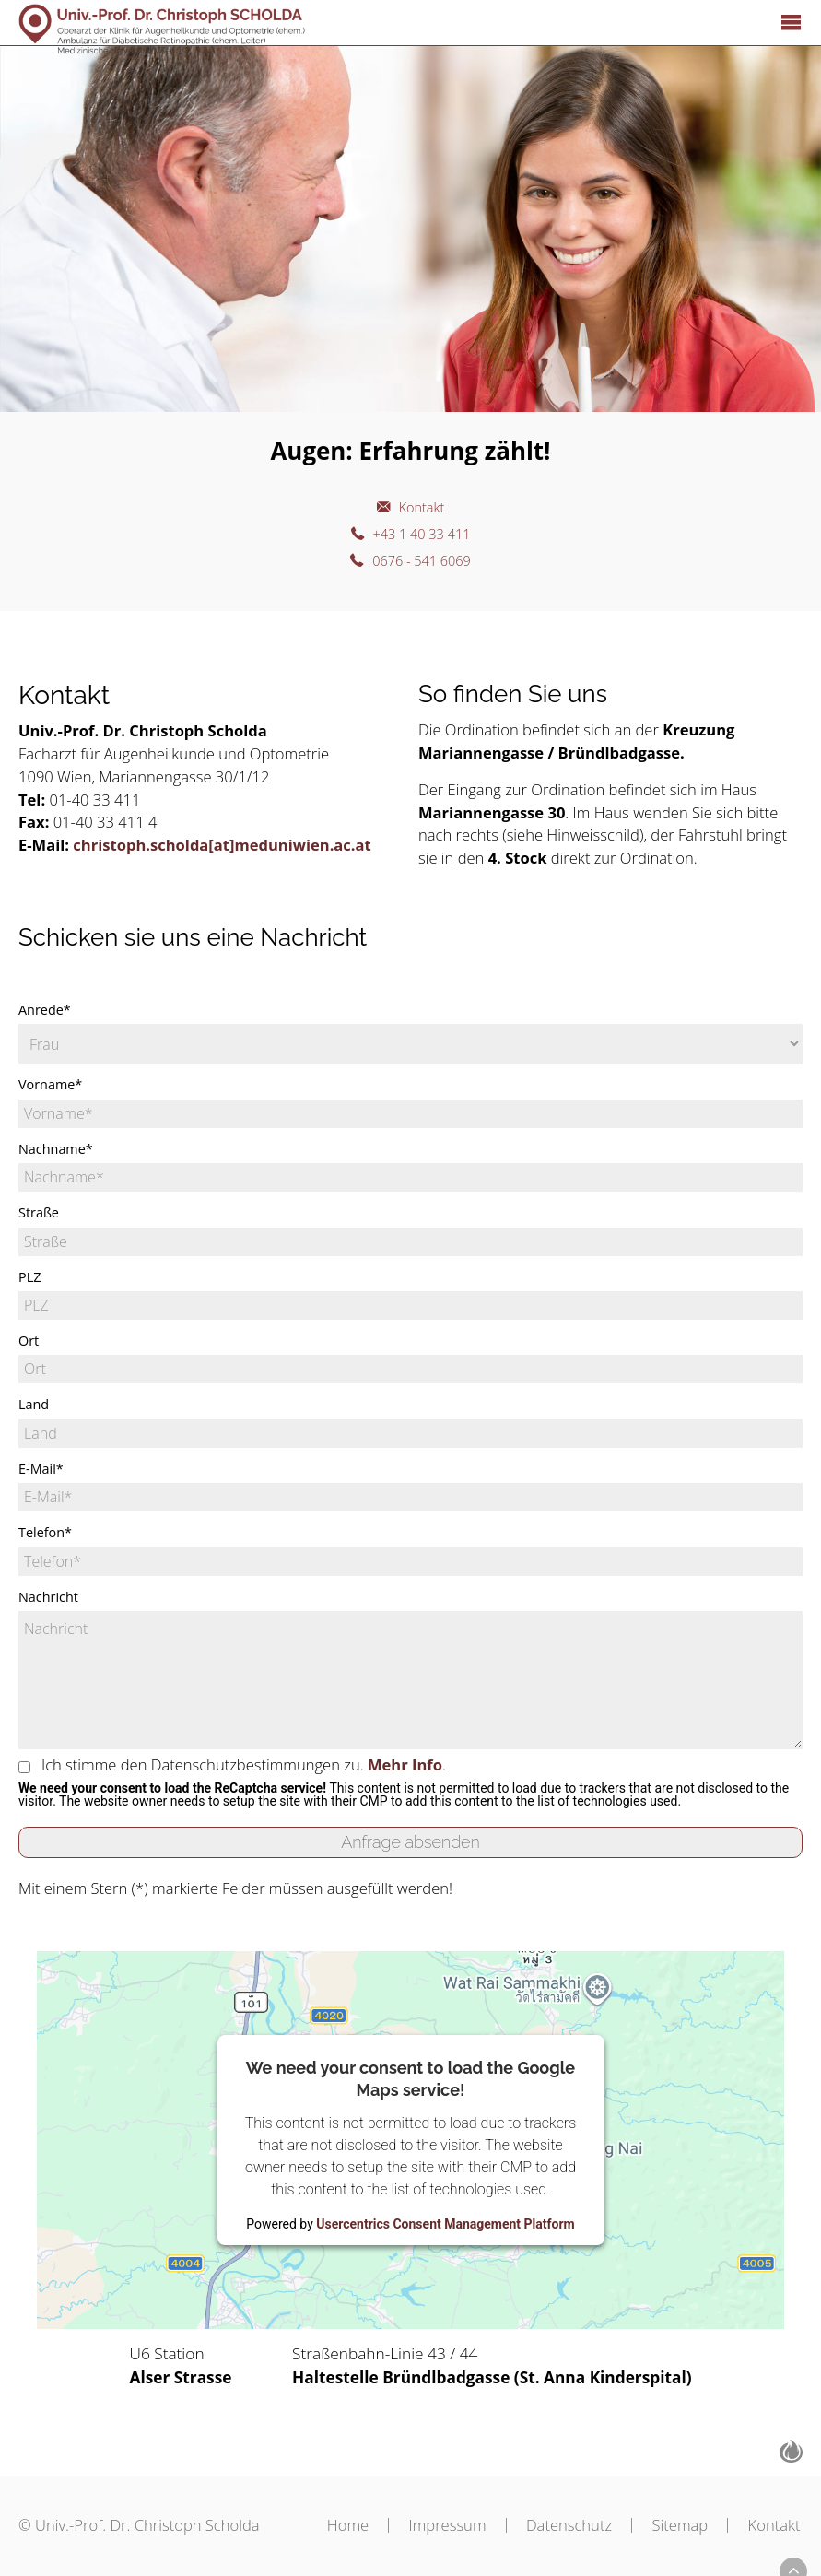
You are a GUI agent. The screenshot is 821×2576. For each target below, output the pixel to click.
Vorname (50, 1084)
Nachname (55, 1149)
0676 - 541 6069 (422, 568)
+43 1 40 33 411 (422, 538)
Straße (38, 1212)
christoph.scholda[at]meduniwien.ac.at (221, 844)
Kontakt (422, 509)
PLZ (29, 1277)
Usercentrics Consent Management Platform (445, 2224)
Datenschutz (557, 2525)
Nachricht (48, 1597)
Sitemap (675, 2525)
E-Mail (41, 1469)
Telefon (45, 1532)
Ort (28, 1341)
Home (322, 2525)
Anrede (44, 1010)
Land (33, 1404)
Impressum (428, 2525)
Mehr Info (405, 1764)
